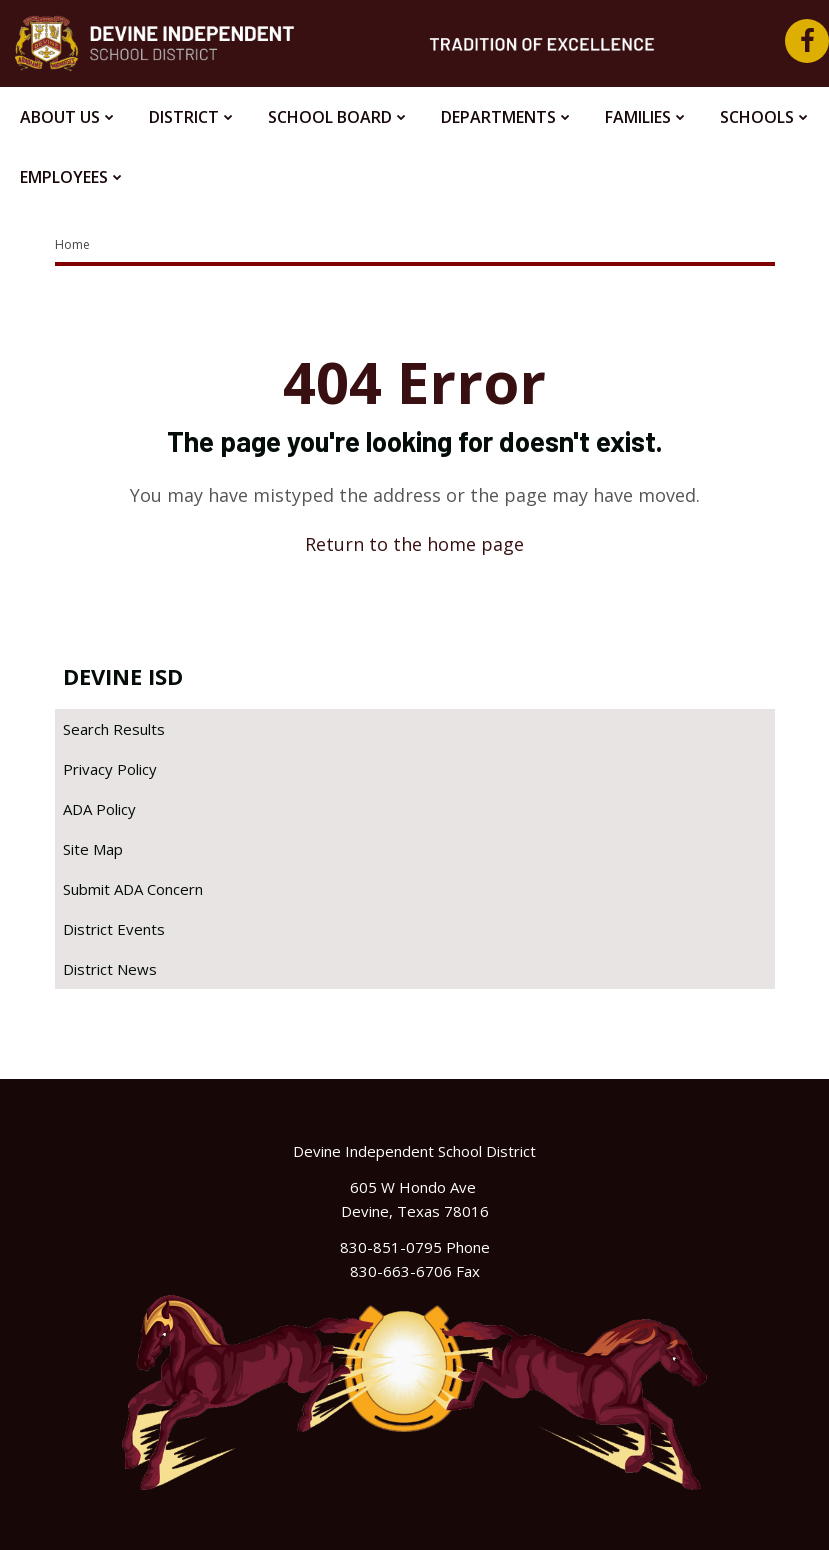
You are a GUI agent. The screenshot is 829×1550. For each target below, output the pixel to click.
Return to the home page (414, 544)
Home (72, 244)
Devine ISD (123, 676)
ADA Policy (99, 809)
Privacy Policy (110, 769)
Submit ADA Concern (133, 889)
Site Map (93, 849)
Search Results (114, 729)
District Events (114, 929)
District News (110, 969)
